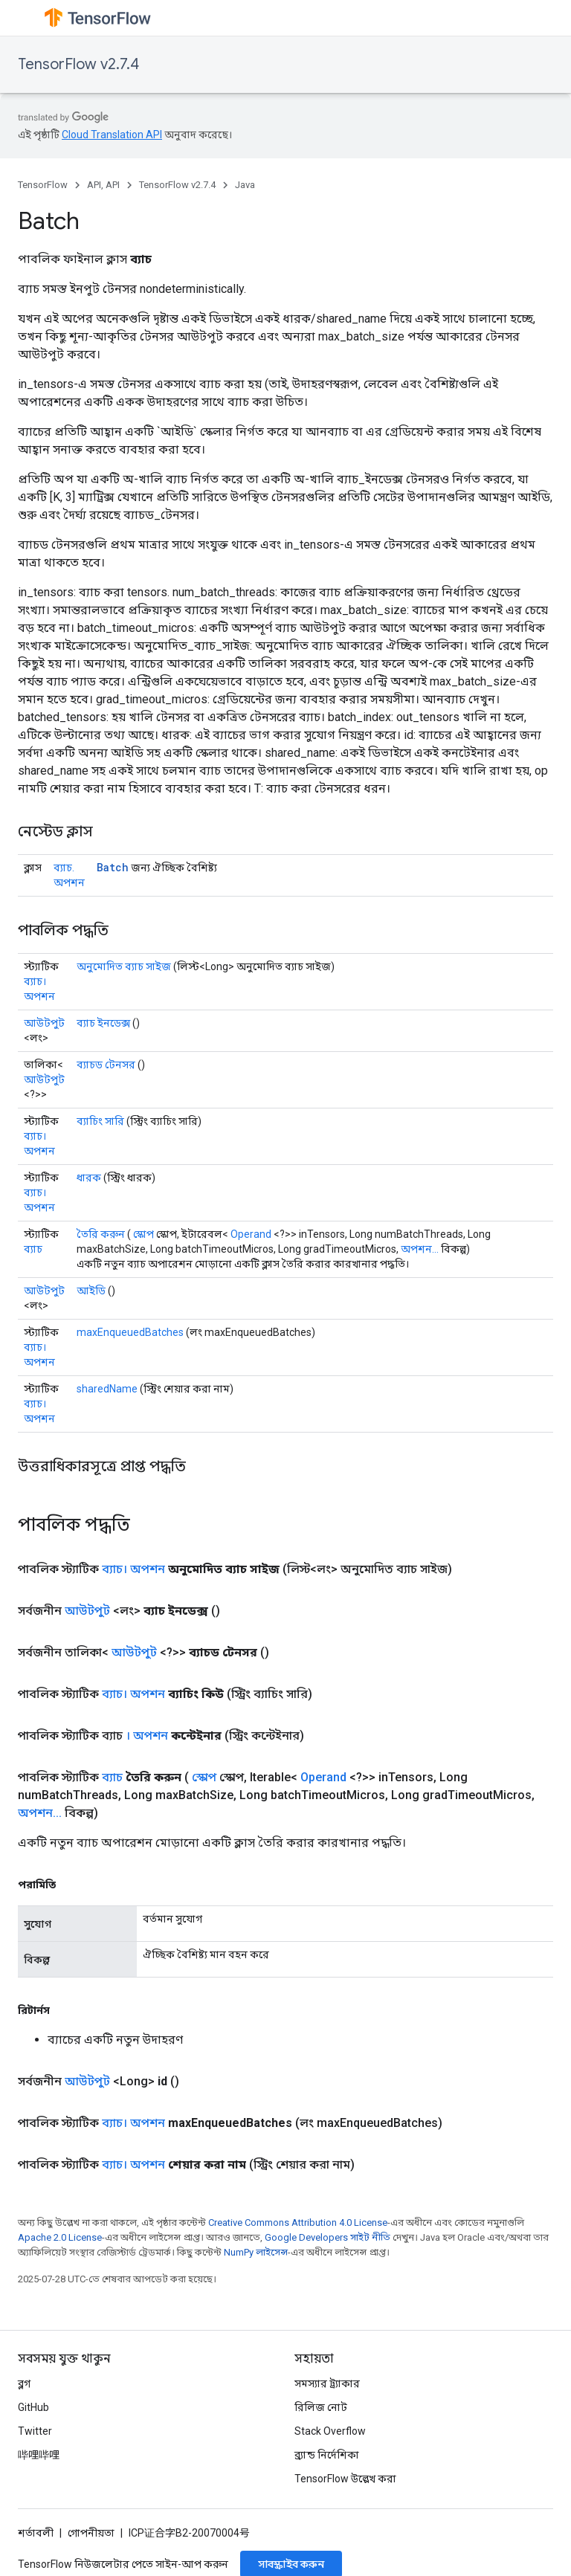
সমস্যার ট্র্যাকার (327, 2383)
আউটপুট (44, 1023)
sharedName (107, 1389)
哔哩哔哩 (38, 2455)
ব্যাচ (33, 1249)
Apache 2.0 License (60, 2237)
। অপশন (147, 1735)
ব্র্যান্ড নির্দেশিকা (326, 2455)
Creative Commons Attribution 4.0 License (297, 2222)
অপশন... (420, 1249)
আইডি (91, 1291)
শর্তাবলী (36, 2533)
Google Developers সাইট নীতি (327, 2237)
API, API (103, 184)
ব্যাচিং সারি (100, 1121)
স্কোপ (143, 1234)
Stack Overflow (330, 2431)
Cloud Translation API (112, 135)
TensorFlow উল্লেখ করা (345, 2479)
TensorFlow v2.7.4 (78, 64)
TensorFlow (43, 184)
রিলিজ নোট (320, 2407)
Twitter (35, 2431)
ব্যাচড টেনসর (106, 1065)
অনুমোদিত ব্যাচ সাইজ (124, 966)
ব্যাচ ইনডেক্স (103, 1023)
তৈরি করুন (101, 1234)
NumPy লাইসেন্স (256, 2252)
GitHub (33, 2407)
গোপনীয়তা (91, 2533)
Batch (113, 867)
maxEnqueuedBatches (130, 1332)
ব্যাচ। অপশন (133, 1569)
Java (245, 184)
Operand (250, 1234)
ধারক (89, 1178)
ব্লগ (24, 2383)
